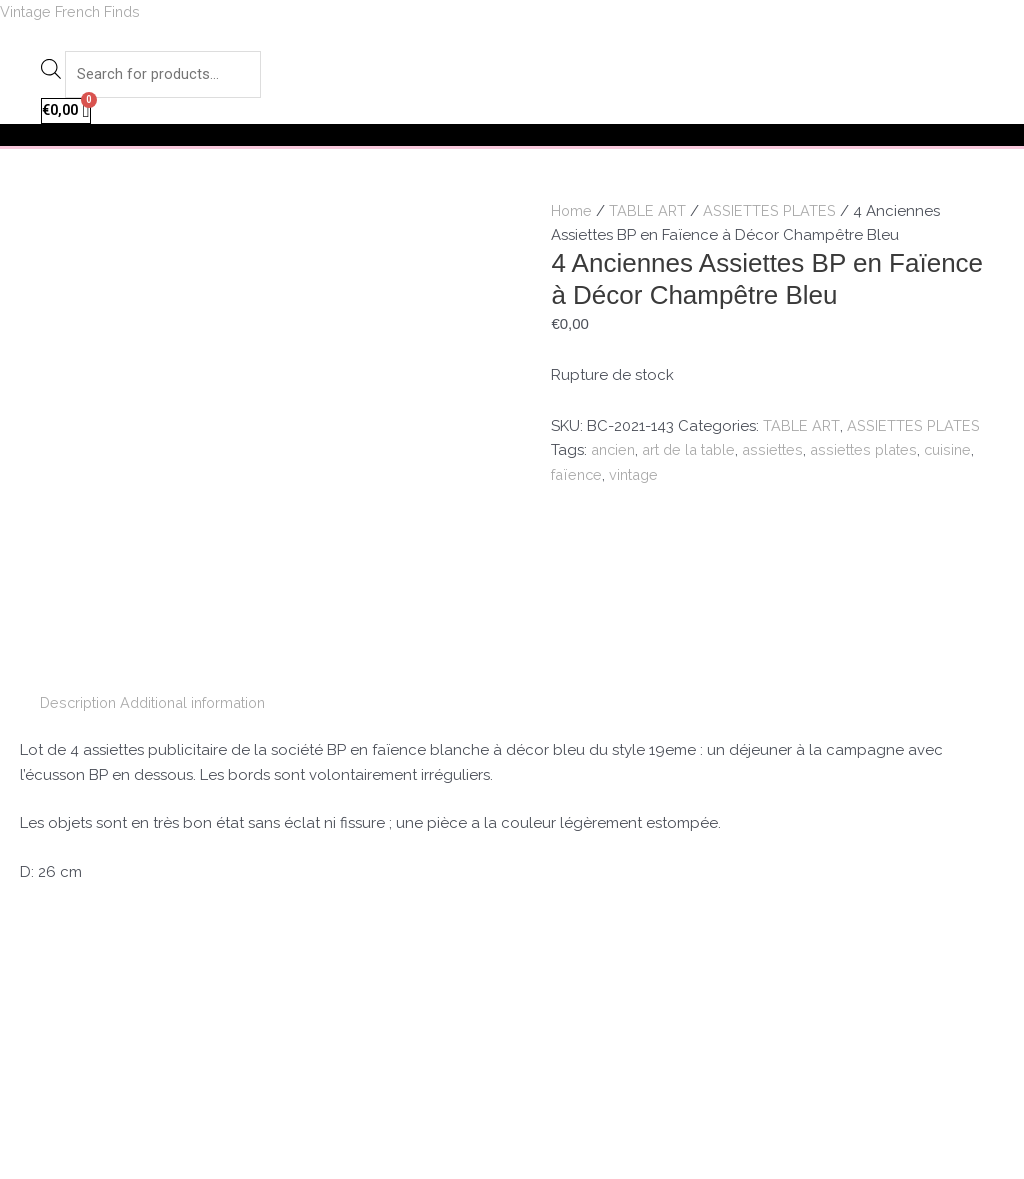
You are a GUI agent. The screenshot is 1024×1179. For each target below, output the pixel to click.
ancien (615, 453)
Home (572, 213)
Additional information (204, 502)
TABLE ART (649, 213)
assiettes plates (875, 453)
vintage (638, 478)
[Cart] (68, 113)
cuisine (961, 453)
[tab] (80, 502)
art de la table (696, 453)
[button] (511, 138)
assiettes (783, 453)
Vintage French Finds (76, 12)
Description (80, 502)
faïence (578, 478)
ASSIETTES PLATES (771, 213)
